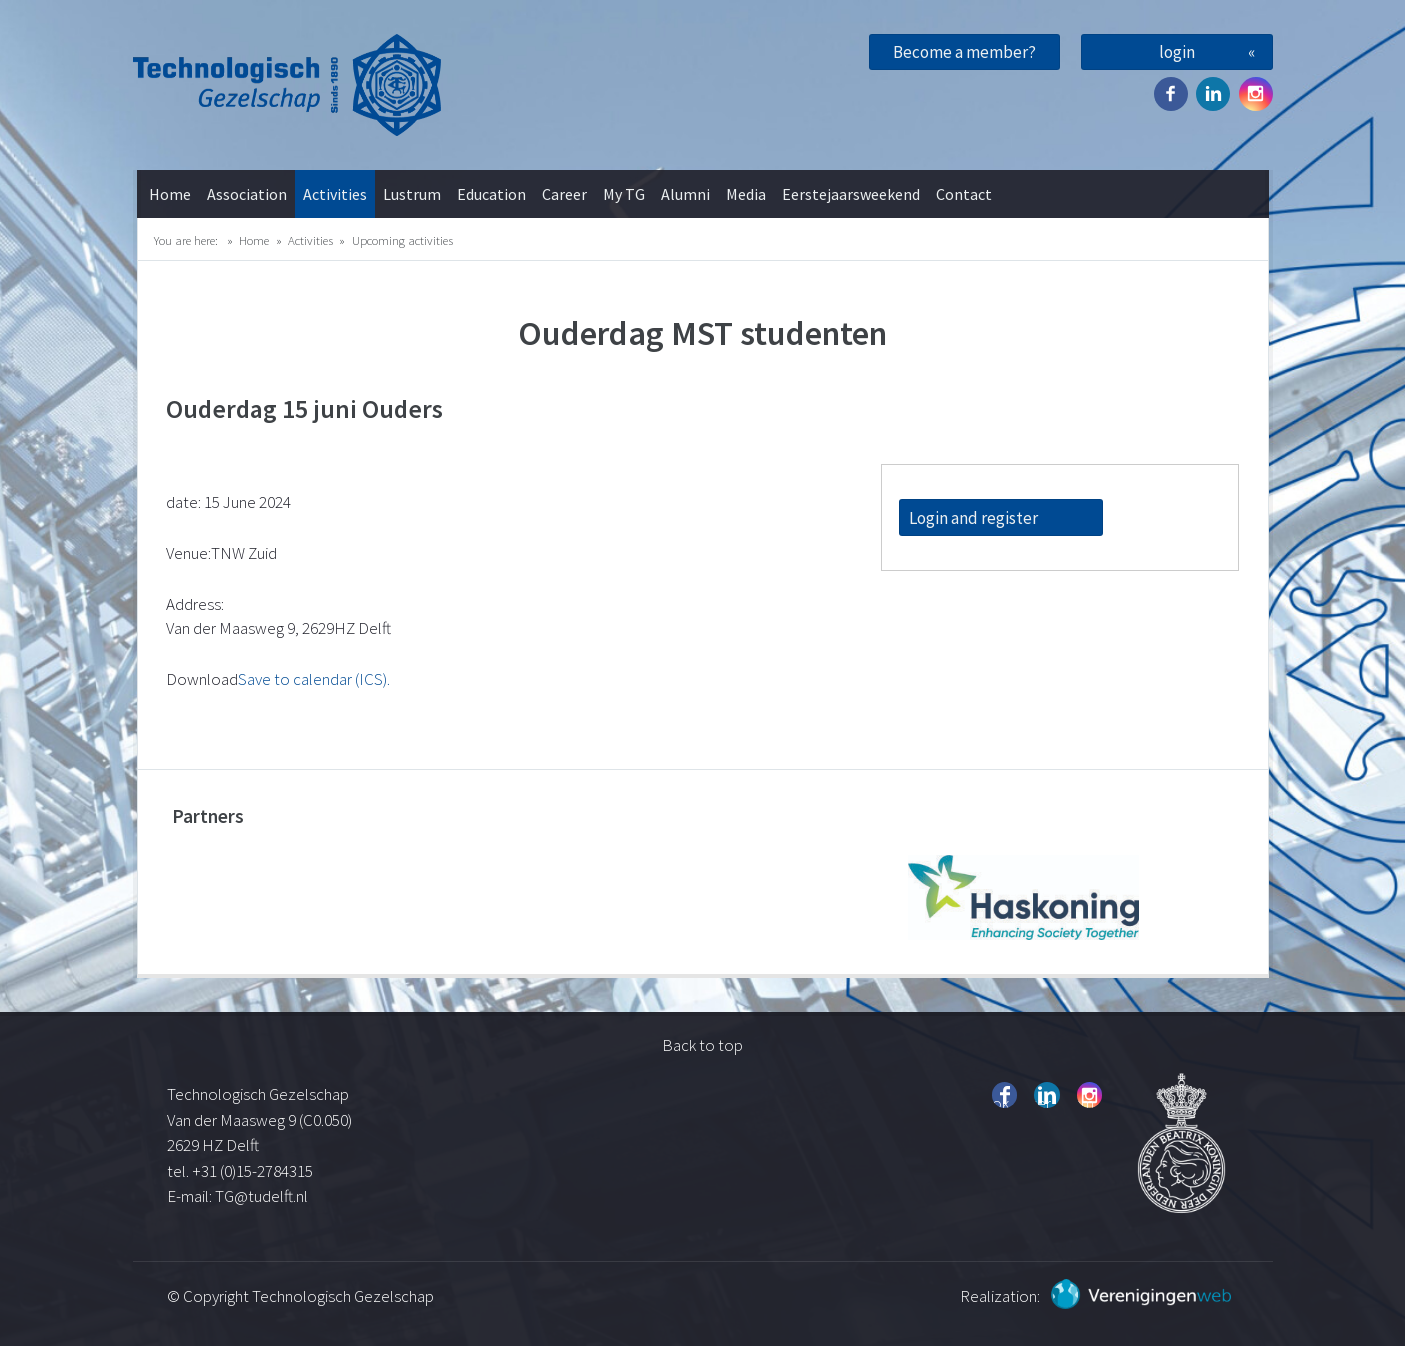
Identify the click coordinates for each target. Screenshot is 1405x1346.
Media (746, 194)
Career (564, 194)
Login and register (973, 518)
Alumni (685, 194)
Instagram (1256, 94)
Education (491, 194)
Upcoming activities (402, 240)
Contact (964, 194)
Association (247, 194)
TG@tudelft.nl (263, 1196)
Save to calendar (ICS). (314, 679)
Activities (335, 194)
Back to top (702, 1045)
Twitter (1213, 94)
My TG (624, 194)
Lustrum (412, 194)
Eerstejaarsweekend (851, 194)
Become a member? (964, 52)
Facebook (1171, 94)
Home (170, 194)
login (1177, 52)
